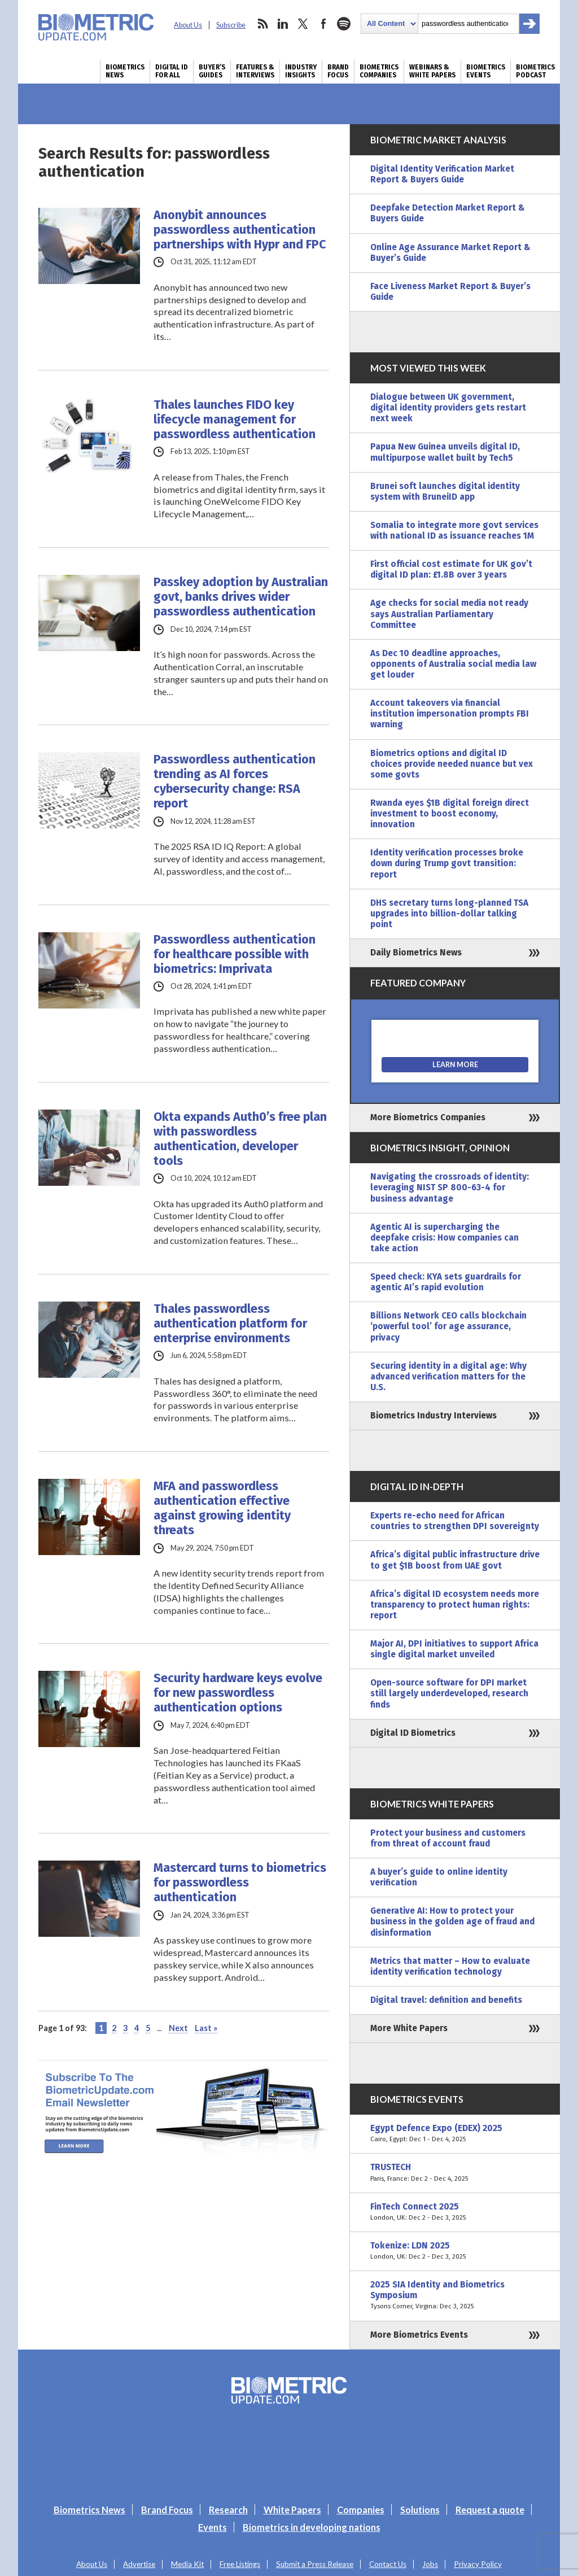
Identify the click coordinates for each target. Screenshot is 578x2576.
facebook (323, 24)
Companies (360, 2509)
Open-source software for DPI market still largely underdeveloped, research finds (449, 1693)
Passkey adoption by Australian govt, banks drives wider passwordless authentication (241, 597)
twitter (303, 24)
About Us (188, 25)
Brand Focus (338, 71)
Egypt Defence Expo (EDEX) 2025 (455, 2134)
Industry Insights (301, 71)
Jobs (430, 2564)
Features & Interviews (255, 71)
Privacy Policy (478, 2564)
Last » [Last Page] (206, 2028)
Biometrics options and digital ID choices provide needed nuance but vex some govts (451, 764)
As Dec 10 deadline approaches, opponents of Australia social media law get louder (453, 664)
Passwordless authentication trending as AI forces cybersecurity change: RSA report (235, 781)
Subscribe (231, 25)
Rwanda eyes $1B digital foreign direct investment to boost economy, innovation (449, 813)
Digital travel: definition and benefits (446, 2000)
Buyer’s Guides (212, 71)
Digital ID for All (171, 71)
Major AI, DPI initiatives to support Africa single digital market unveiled (454, 1649)
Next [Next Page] (178, 2028)
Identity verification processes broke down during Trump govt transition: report (446, 863)
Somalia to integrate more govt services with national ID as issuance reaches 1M (454, 530)
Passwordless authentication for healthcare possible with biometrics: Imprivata (235, 954)
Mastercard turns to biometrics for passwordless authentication (240, 1883)
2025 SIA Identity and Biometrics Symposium (455, 2296)
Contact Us (387, 2564)
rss (262, 24)
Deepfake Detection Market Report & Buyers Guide (447, 213)
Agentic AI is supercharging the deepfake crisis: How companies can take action (444, 1238)
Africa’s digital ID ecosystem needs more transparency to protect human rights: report (454, 1605)
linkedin (283, 24)
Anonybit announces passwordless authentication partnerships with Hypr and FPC (240, 230)
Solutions (420, 2509)
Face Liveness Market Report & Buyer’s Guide (450, 291)
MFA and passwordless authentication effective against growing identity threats (222, 1508)
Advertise (139, 2564)
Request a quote (490, 2509)
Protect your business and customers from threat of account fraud (448, 1838)
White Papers (292, 2509)
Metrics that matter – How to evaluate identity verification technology (450, 1966)
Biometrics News (125, 71)
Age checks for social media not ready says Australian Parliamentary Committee (449, 614)
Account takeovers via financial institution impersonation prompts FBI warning (449, 714)
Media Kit (187, 2564)
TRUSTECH (455, 2173)
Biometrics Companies (379, 71)
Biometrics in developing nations (311, 2527)
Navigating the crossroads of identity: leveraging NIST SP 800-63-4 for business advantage (449, 1187)
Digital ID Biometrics (413, 1733)
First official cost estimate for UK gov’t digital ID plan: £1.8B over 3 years (451, 569)
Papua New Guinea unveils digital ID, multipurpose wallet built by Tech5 (445, 452)
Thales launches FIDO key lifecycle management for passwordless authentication (235, 420)
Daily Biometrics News (416, 953)
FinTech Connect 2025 (455, 2212)
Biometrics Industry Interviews (433, 1416)
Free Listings (240, 2564)
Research (228, 2509)
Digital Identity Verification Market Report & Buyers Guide (442, 174)
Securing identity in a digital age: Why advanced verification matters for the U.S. (448, 1376)
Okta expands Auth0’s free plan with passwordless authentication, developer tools (240, 1139)
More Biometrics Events (419, 2335)
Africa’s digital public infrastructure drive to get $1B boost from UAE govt (455, 1559)
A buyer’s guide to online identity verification (438, 1877)
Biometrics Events (485, 71)
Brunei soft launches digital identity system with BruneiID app (445, 491)
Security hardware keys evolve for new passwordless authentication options (238, 1693)
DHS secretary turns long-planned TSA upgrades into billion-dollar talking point (449, 913)
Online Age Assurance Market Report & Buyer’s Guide (450, 252)
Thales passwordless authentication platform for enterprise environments (230, 1324)
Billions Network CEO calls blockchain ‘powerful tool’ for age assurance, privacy (448, 1326)
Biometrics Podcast (535, 71)
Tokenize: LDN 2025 (455, 2251)
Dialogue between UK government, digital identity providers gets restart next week (448, 407)
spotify (344, 24)
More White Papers (409, 2028)
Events (212, 2527)
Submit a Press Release (314, 2564)
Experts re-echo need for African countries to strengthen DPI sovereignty (454, 1520)
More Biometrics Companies (427, 1117)
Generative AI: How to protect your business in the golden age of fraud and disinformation (452, 1921)
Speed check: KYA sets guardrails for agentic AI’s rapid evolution (445, 1282)
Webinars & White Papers (432, 71)
